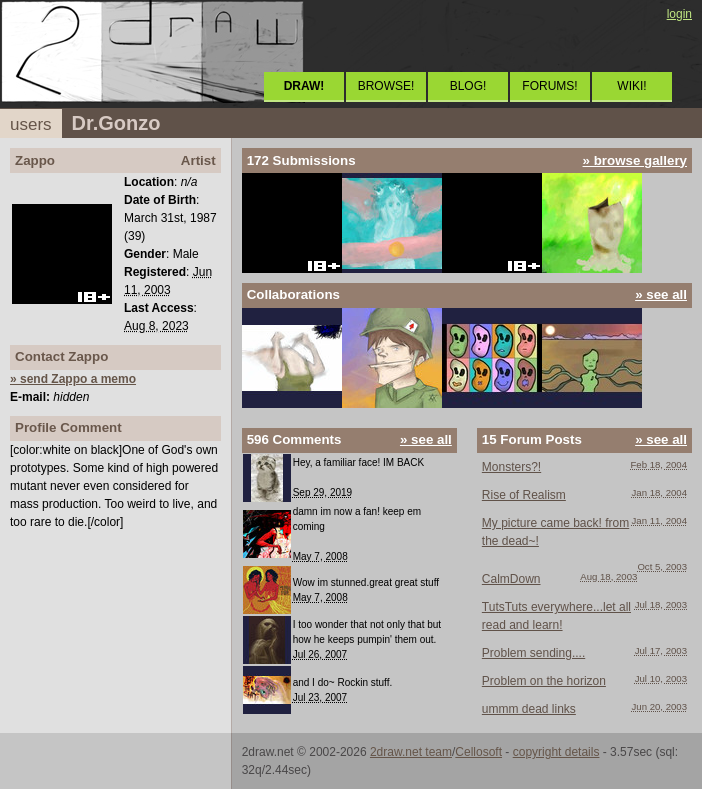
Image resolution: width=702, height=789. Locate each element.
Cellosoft (478, 752)
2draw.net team (411, 752)
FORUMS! (549, 86)
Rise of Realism (524, 495)
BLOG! (468, 86)
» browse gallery (635, 160)
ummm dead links (529, 709)
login (679, 14)
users (31, 124)
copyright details (556, 752)
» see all (661, 294)
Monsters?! (511, 467)
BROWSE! (386, 86)
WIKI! (631, 86)
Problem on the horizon (544, 681)
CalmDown (511, 579)
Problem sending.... (533, 653)
